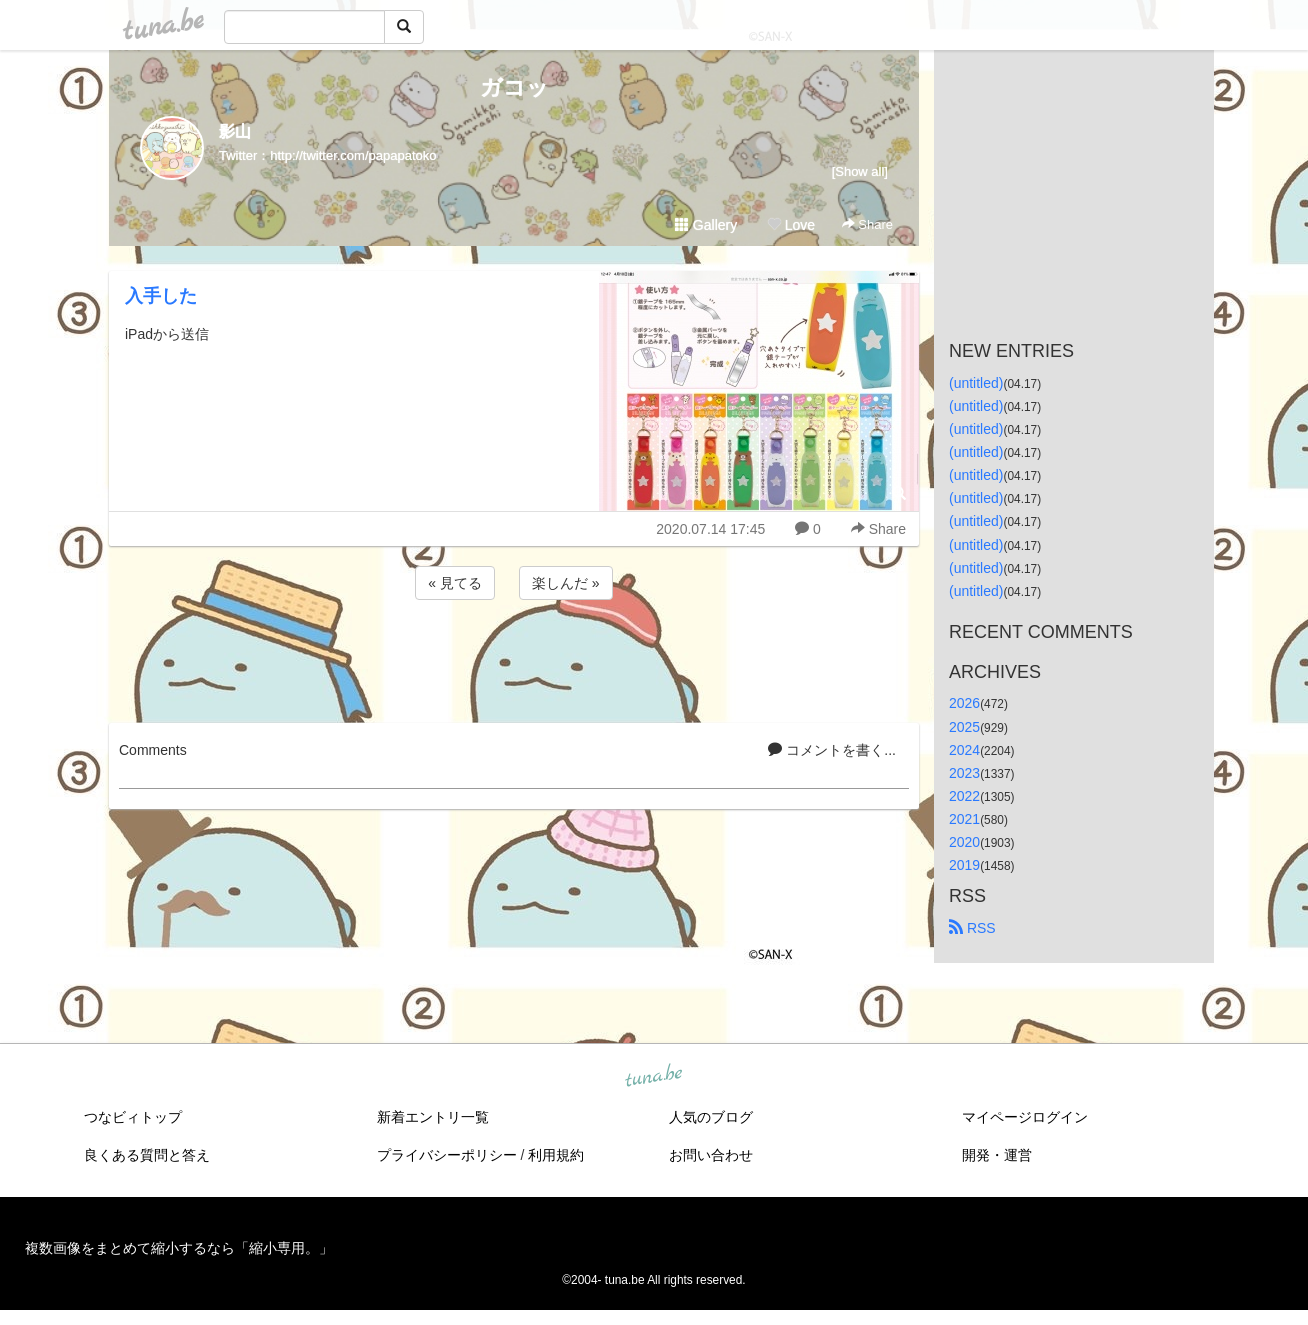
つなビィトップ (133, 1117)
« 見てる (455, 583)
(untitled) (976, 383)
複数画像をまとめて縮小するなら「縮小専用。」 (179, 1248)
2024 (964, 750)
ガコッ (514, 87)
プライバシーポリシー (447, 1155)
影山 (235, 131)
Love (791, 225)
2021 (964, 819)
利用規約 (556, 1155)
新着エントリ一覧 (433, 1117)
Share (867, 224)
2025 (964, 727)
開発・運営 (997, 1155)
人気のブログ (711, 1117)
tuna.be (653, 1077)
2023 (964, 773)
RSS (972, 928)
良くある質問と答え (147, 1155)
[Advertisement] (514, 658)
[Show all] (860, 171)
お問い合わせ (711, 1155)
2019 (964, 865)
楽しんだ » (566, 583)
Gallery (706, 225)
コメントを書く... (832, 750)
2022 (964, 796)
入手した (161, 296)
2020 (964, 842)
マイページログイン (1025, 1117)
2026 (964, 703)
